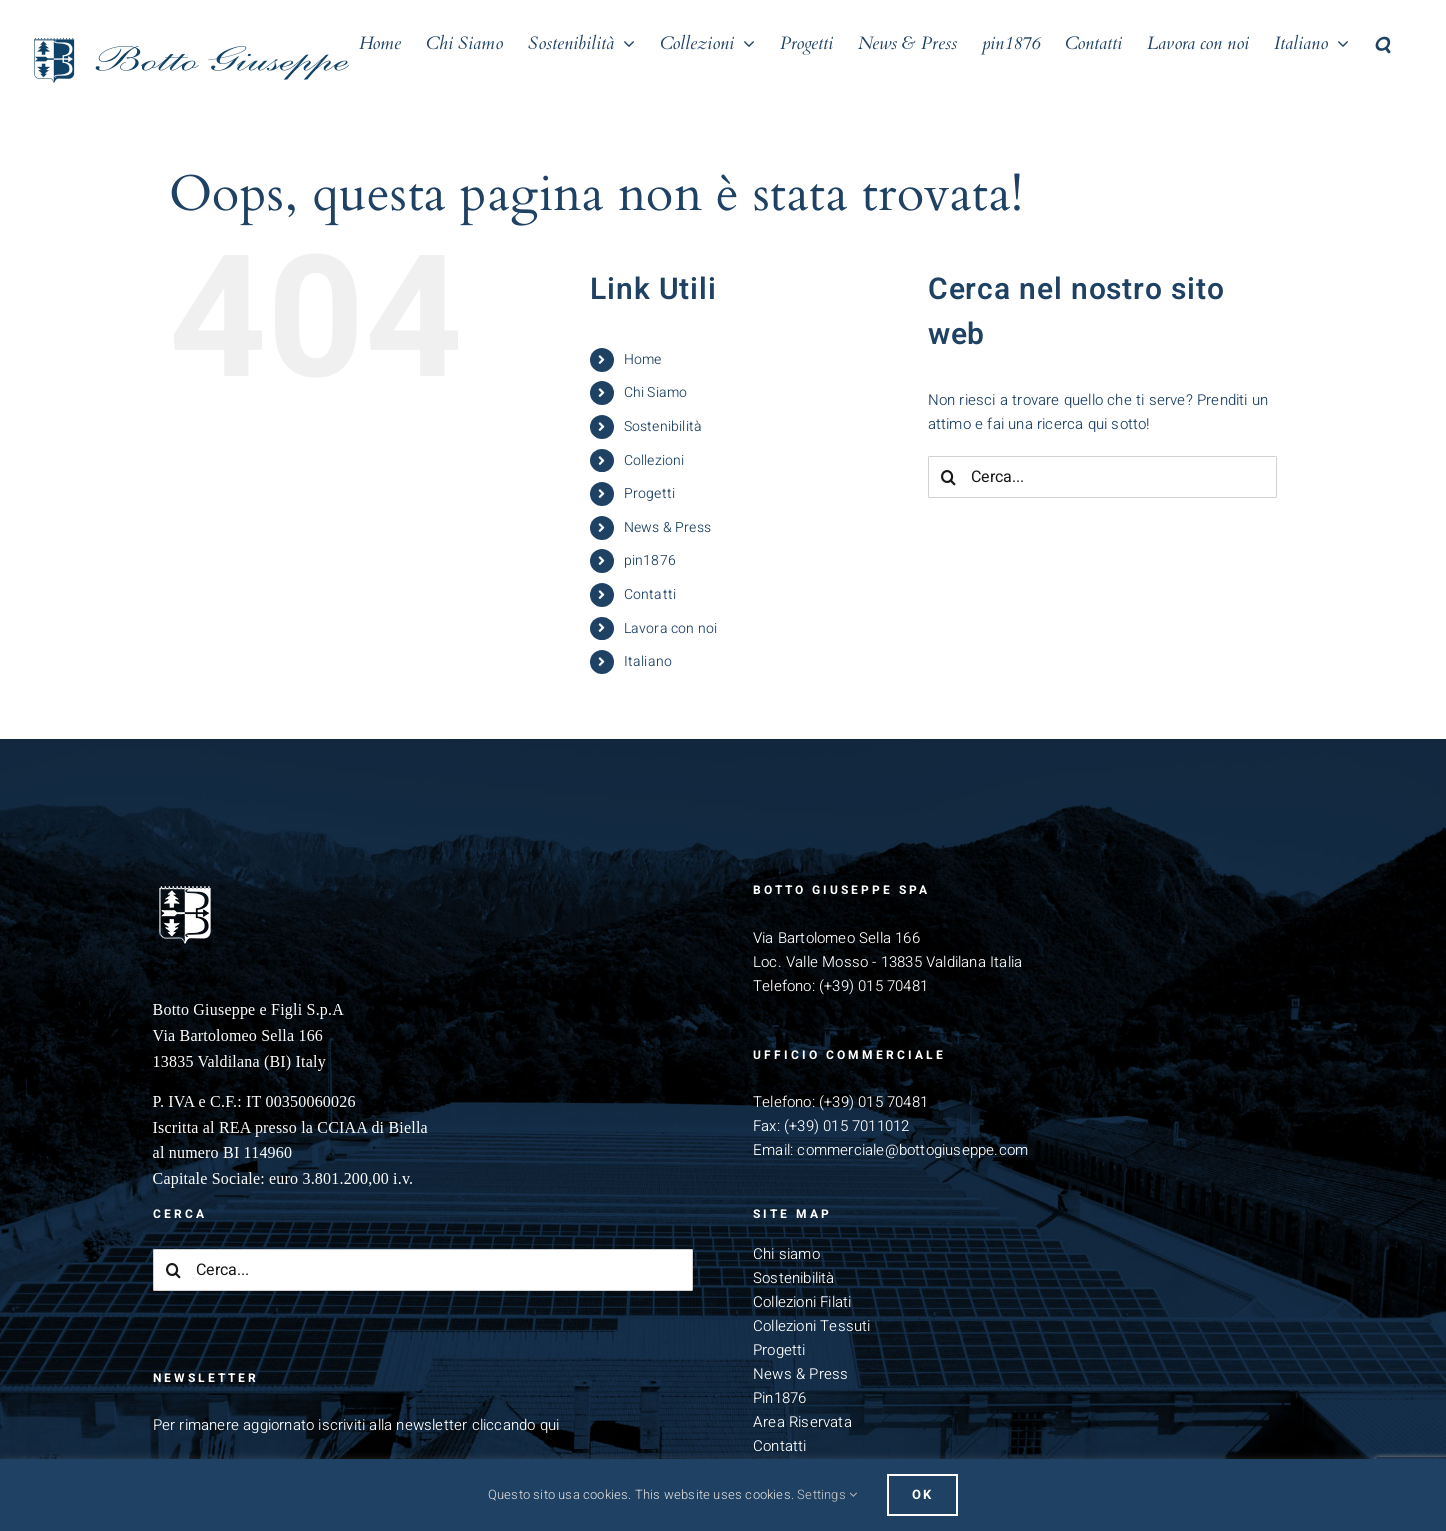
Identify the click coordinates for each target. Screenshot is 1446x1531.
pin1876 (650, 560)
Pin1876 (779, 1398)
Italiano (648, 661)
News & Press (667, 527)
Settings (827, 1494)
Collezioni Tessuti (812, 1326)
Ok (922, 1494)
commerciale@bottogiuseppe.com (912, 1150)
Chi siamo (786, 1254)
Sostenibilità (663, 426)
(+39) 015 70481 (873, 986)
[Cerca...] (1103, 477)
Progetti (650, 493)
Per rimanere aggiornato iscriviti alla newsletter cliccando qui (356, 1425)
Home (643, 359)
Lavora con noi (671, 628)
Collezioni (654, 460)
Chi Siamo (656, 392)
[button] (1382, 42)
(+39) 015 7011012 (846, 1126)
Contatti (650, 594)
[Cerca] (949, 477)
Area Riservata (802, 1422)
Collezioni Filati (802, 1302)
